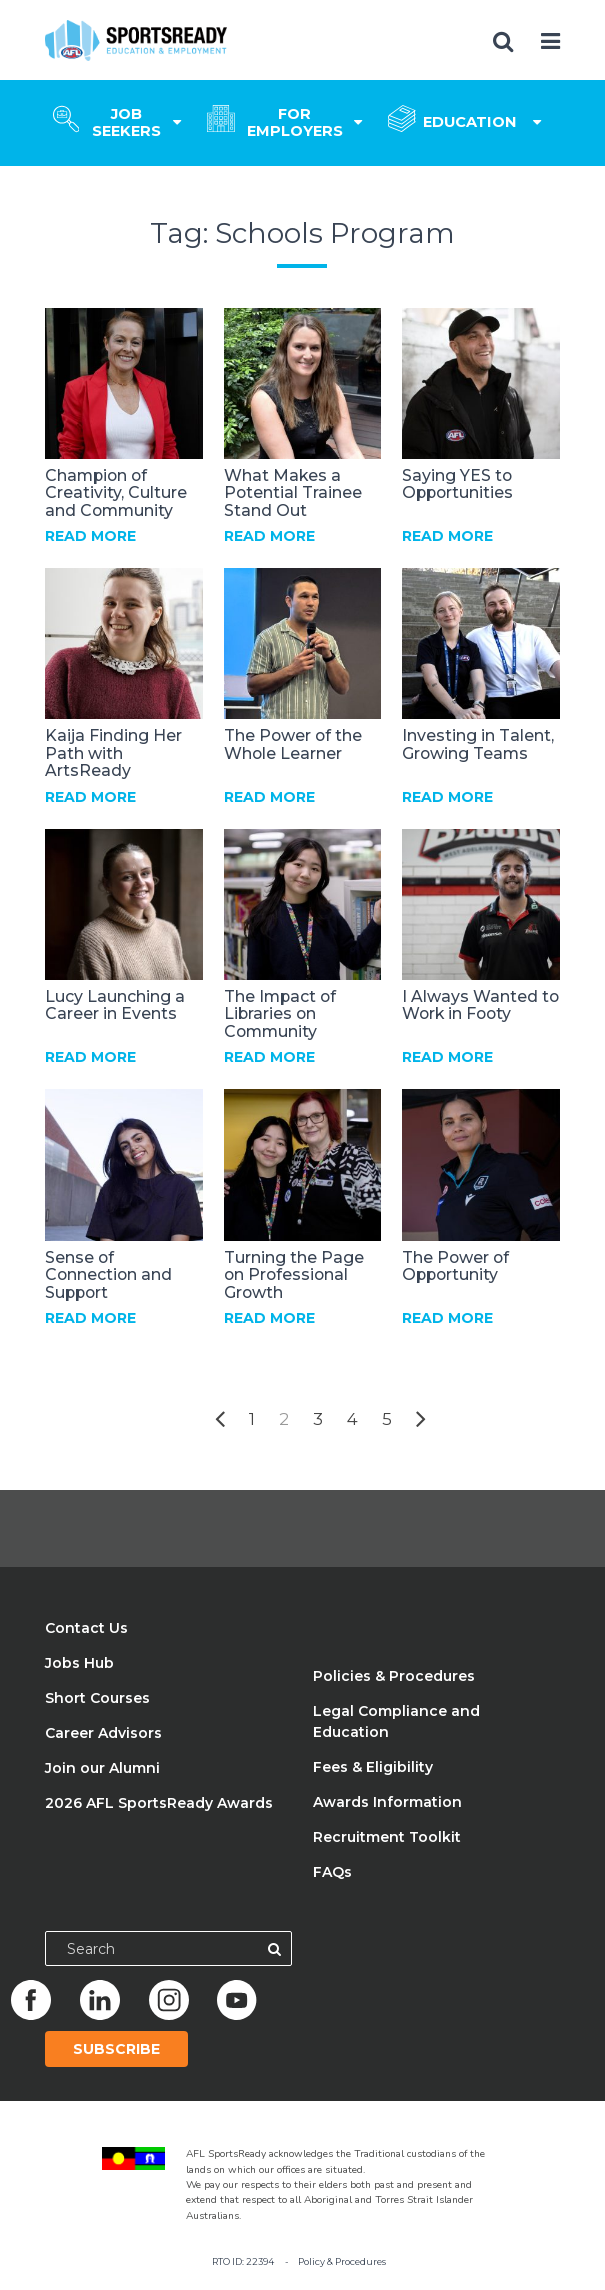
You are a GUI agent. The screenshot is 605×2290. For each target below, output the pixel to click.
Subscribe (116, 2049)
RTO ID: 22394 (243, 2261)
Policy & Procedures (342, 2261)
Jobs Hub (79, 1663)
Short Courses (97, 1698)
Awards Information (387, 1802)
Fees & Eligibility (373, 1767)
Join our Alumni (102, 1768)
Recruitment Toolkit (387, 1837)
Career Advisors (103, 1733)
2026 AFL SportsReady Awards (159, 1803)
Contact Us (86, 1628)
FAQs (332, 1872)
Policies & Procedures (394, 1676)
